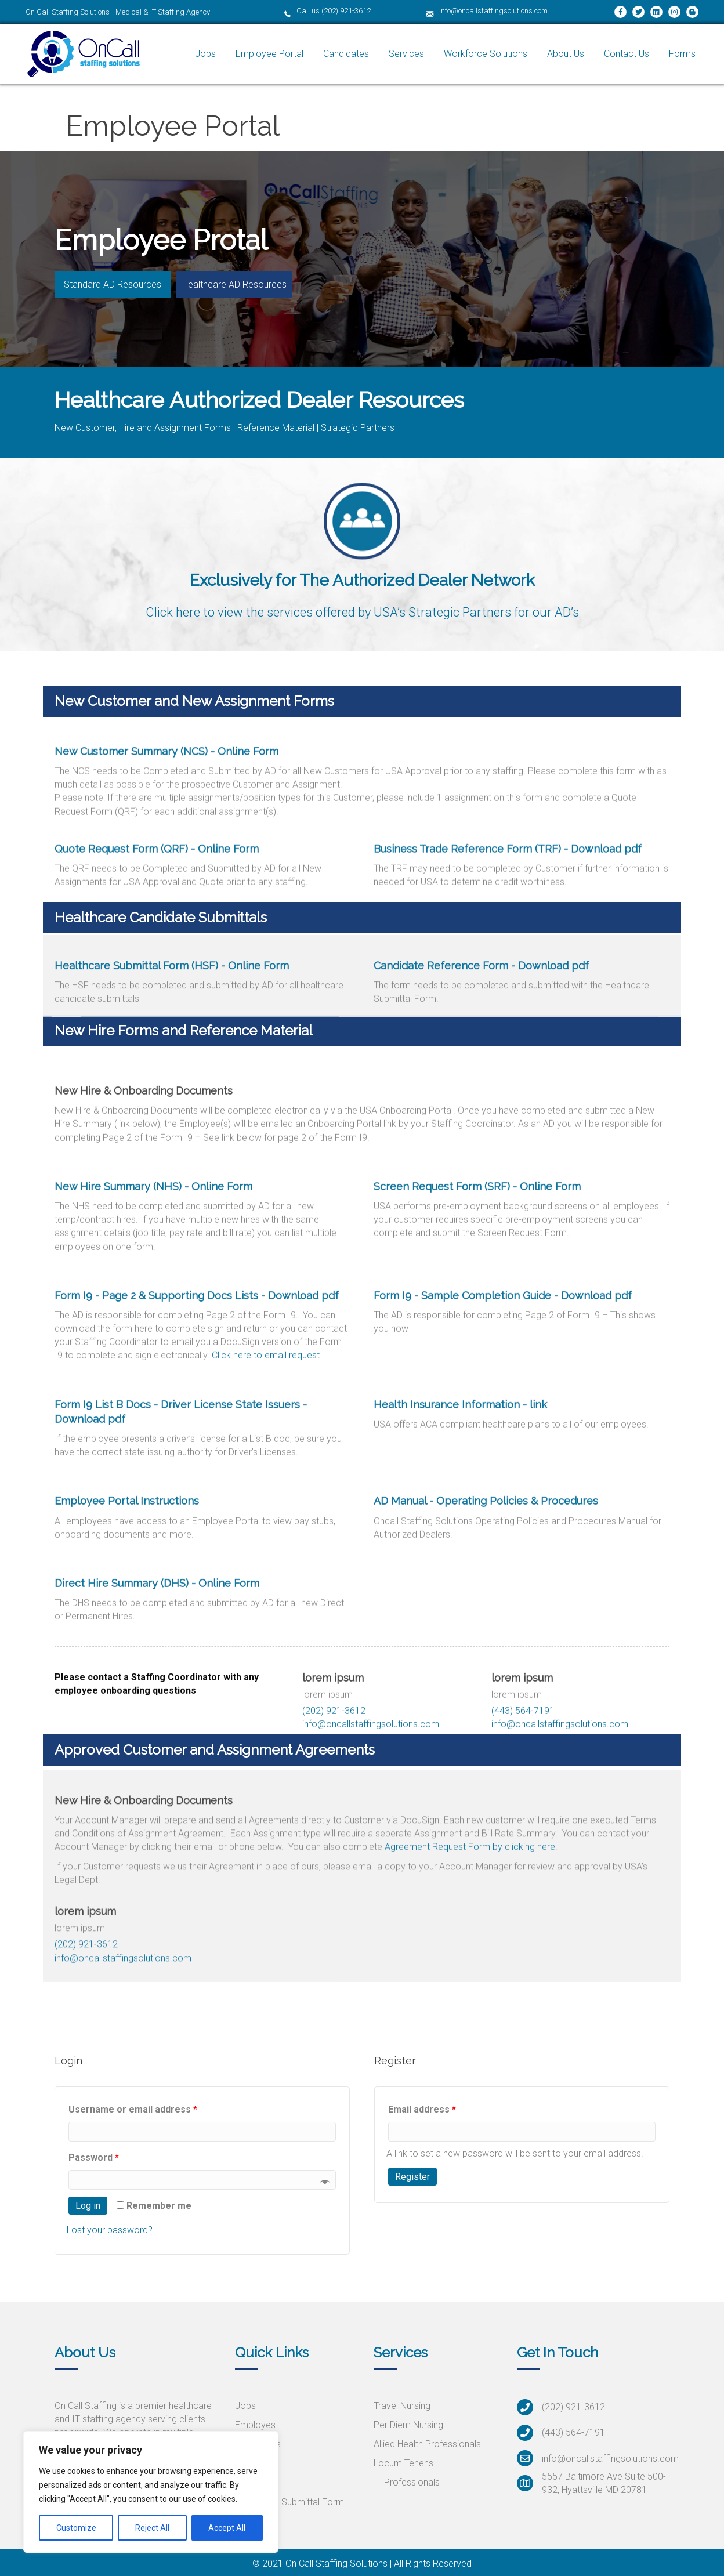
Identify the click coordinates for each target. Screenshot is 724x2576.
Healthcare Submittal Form (289, 2502)
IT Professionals (407, 2482)
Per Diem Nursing (408, 2424)
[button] (113, 284)
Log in (87, 2205)
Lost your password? (110, 2230)
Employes (255, 2424)
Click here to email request (266, 1668)
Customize (76, 2527)
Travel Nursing (402, 2405)
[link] (205, 53)
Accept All (226, 2527)
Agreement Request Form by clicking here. (471, 1943)
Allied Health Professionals (427, 2444)
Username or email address (132, 2109)
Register (412, 2176)
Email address (422, 2109)
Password (93, 2157)
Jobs (245, 2405)
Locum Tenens (403, 2463)
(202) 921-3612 (346, 10)
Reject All (152, 2527)
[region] (150, 2492)
